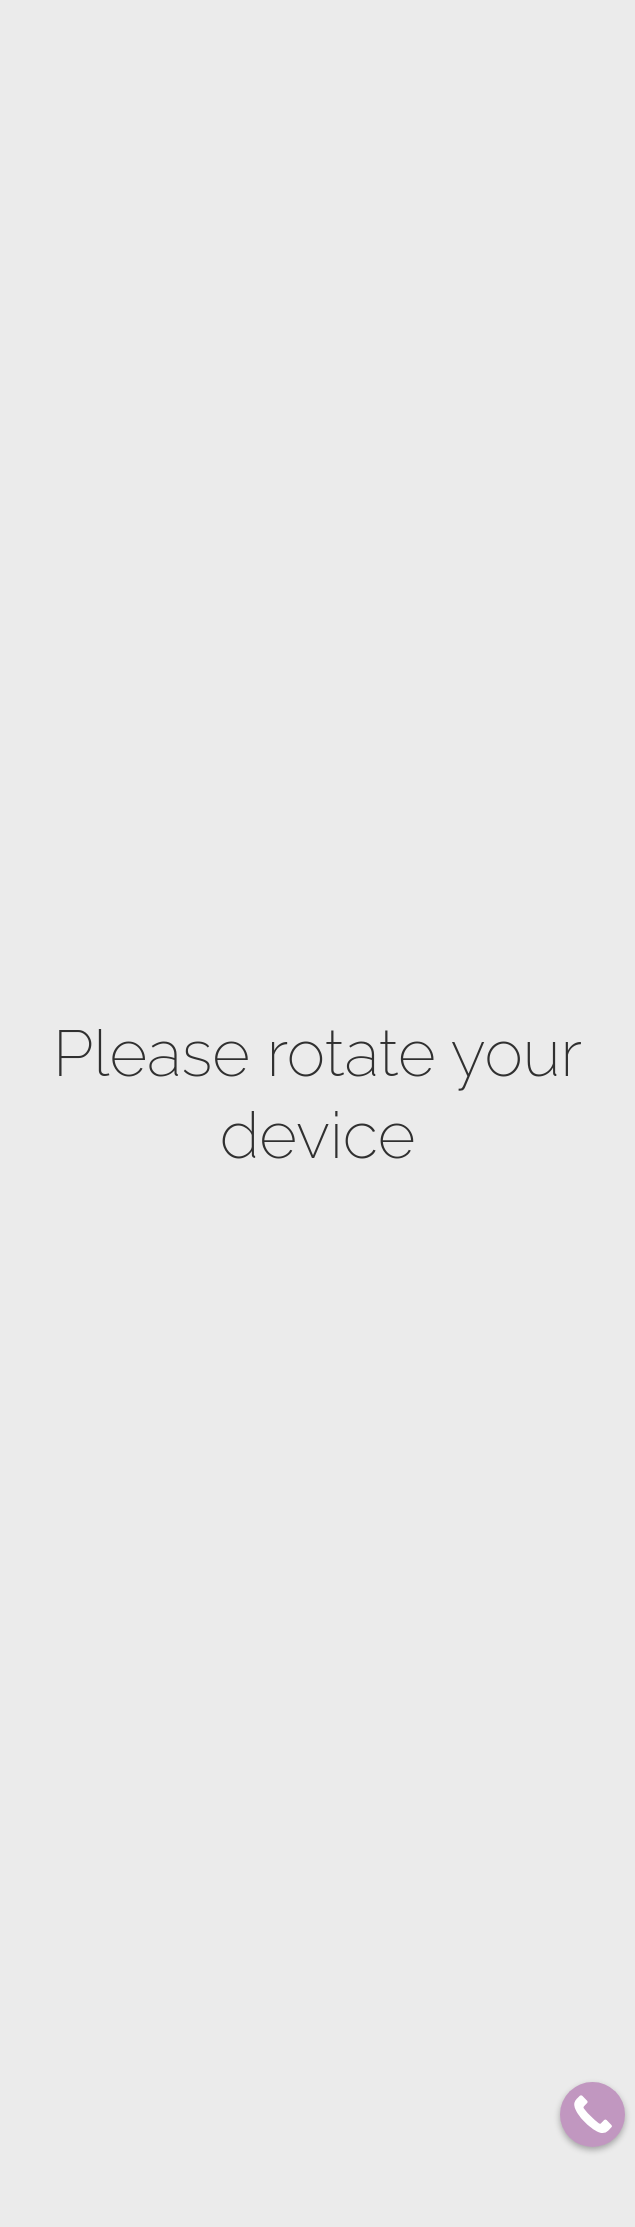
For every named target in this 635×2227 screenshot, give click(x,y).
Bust (208, 1308)
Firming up (224, 1192)
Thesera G (222, 1949)
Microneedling (236, 1427)
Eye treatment (236, 1746)
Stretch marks (237, 1221)
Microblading (233, 1862)
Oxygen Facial (234, 1688)
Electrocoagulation (254, 1659)
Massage (218, 1076)
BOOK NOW (432, 53)
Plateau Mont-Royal (110, 53)
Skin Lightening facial (258, 1543)
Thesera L (222, 2007)
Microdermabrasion (252, 1398)
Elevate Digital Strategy (408, 2190)
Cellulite (221, 1250)
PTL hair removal (243, 2126)
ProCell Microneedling (260, 1456)
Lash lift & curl (242, 1891)
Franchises (330, 54)
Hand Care (224, 1105)
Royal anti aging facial (261, 1601)
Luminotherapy (239, 1804)
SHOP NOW (543, 53)
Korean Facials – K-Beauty (269, 1920)
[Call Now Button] (592, 2114)
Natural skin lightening (264, 1337)
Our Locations (241, 54)
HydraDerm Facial (247, 1717)
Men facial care (239, 1833)
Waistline (222, 1279)
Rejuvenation (232, 1630)
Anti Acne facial (241, 1572)
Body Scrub (228, 1047)
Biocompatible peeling (258, 1514)
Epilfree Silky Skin (247, 2068)
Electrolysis (230, 2097)
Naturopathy (232, 1163)
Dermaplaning (235, 1485)
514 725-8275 (527, 1044)
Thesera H (223, 1978)
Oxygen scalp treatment (266, 1775)
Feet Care (221, 1134)
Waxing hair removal (255, 2155)
